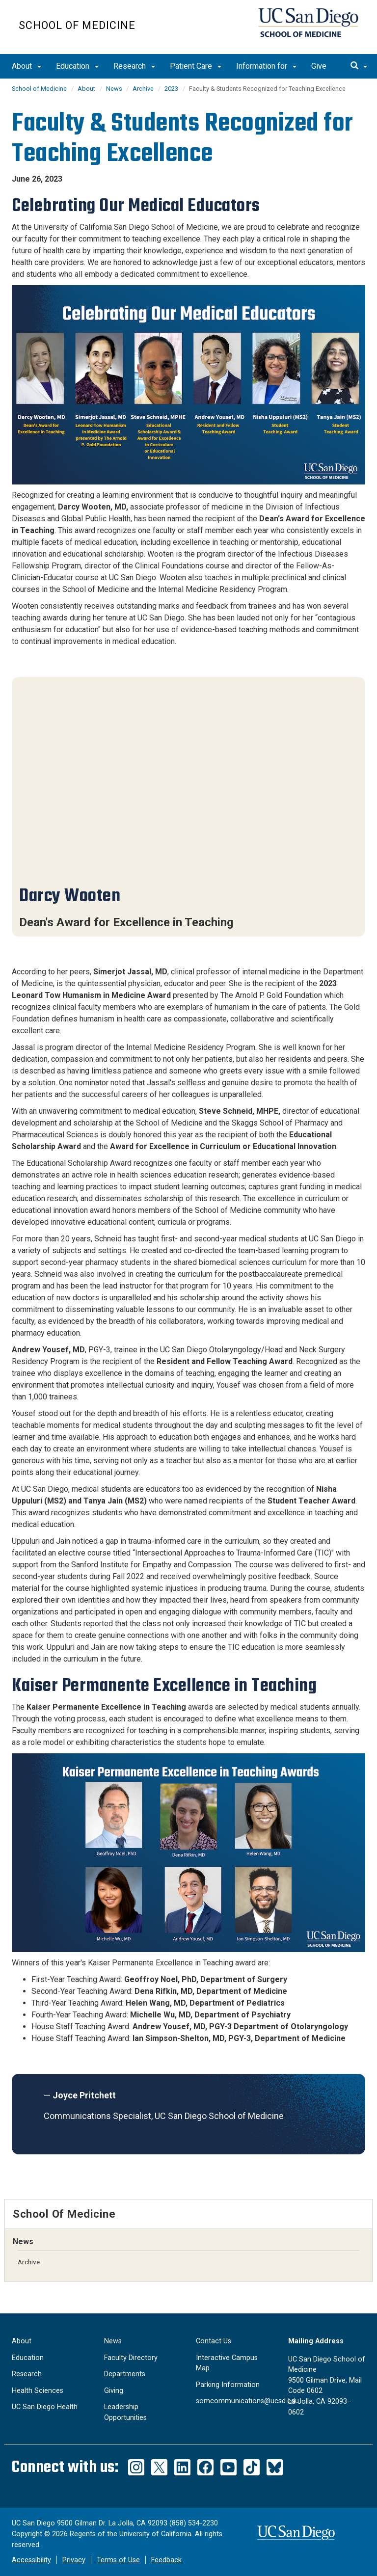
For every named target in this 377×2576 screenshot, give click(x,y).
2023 (171, 88)
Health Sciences (37, 2391)
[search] (359, 66)
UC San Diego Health (45, 2407)
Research (134, 66)
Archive (143, 88)
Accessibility (31, 2560)
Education (77, 66)
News (115, 88)
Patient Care (195, 66)
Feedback (166, 2560)
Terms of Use (118, 2560)
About (26, 66)
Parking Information (228, 2385)
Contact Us (213, 2341)
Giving (113, 2391)
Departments (124, 2374)
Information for (266, 66)
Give (318, 66)
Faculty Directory (131, 2358)
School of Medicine (77, 25)
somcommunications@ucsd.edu (247, 2401)
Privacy (73, 2560)
